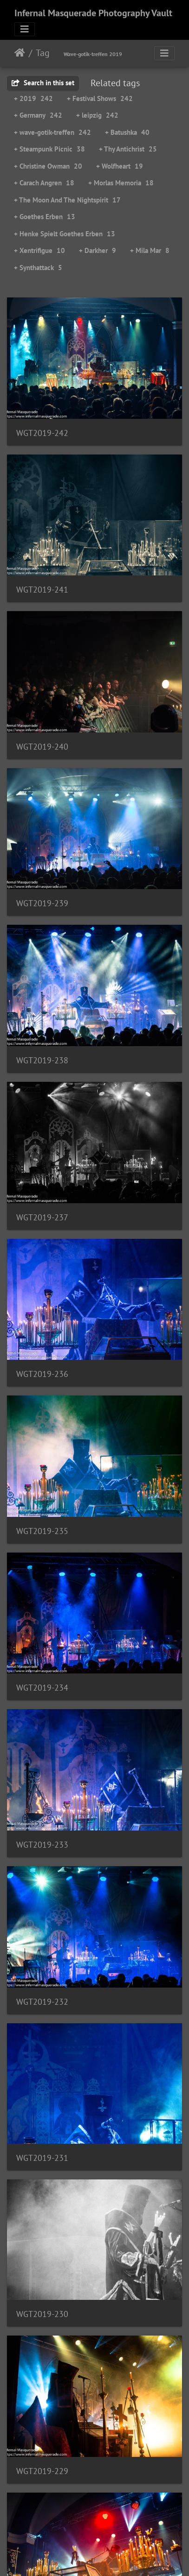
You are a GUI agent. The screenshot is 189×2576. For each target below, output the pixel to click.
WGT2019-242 (42, 433)
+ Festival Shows (100, 98)
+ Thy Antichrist (128, 149)
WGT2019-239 (42, 903)
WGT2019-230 (42, 2314)
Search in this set (43, 82)
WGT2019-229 (42, 2471)
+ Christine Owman (48, 166)
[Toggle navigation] (24, 29)
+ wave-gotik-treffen (52, 132)
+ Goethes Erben (44, 216)
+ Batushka (127, 132)
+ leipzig (97, 115)
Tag (43, 53)
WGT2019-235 (42, 1531)
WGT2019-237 (42, 1217)
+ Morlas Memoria (121, 182)
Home (19, 53)
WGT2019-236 (42, 1374)
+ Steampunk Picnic (49, 149)
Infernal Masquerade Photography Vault (93, 13)
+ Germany (38, 115)
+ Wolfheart (119, 166)
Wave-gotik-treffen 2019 (93, 54)
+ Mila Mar (149, 250)
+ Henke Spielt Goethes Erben (64, 233)
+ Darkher (97, 250)
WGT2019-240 (42, 746)
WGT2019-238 (42, 1060)
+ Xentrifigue (39, 250)
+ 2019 (33, 98)
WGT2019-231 (42, 2158)
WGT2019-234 (42, 1687)
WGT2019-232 (42, 2002)
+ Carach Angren (44, 182)
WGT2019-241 (42, 589)
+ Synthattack (38, 267)
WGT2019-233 (42, 1845)
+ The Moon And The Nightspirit (67, 200)
